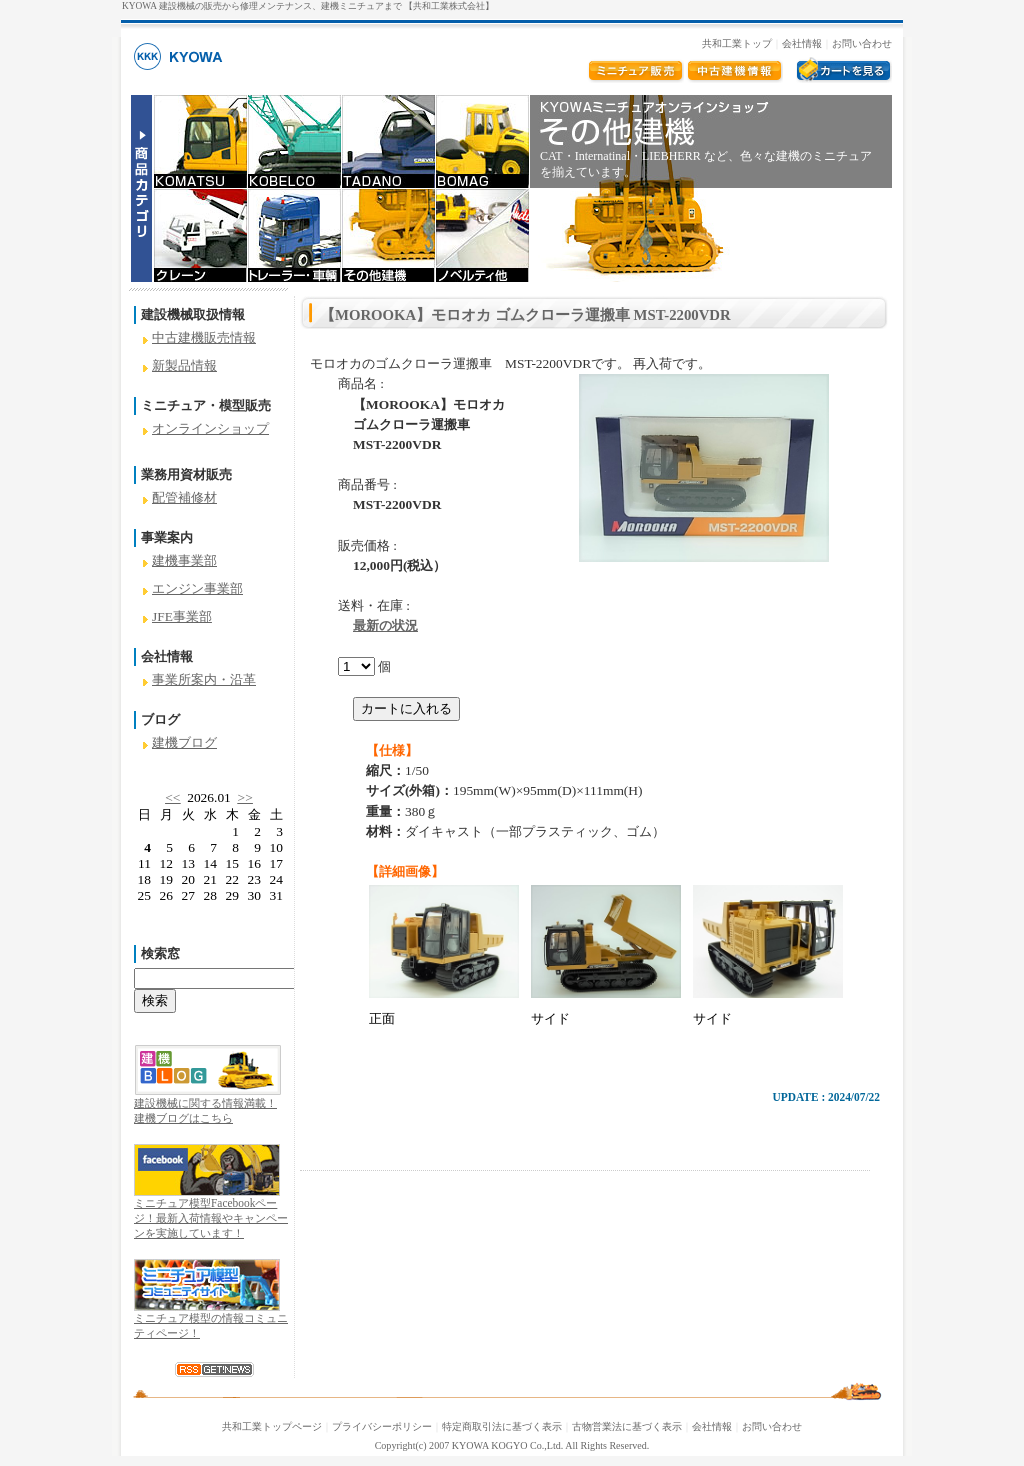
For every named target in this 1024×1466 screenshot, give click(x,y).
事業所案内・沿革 (204, 679)
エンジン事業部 (197, 588)
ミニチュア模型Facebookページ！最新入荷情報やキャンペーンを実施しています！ (211, 1218)
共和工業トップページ (272, 1426)
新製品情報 (184, 365)
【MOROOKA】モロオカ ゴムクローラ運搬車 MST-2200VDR (525, 315)
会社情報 (802, 43)
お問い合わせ (862, 43)
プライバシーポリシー (382, 1426)
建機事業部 (184, 560)
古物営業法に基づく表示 (627, 1426)
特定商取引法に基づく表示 (502, 1426)
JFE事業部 (182, 616)
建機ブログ (184, 742)
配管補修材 (184, 497)
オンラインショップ (210, 428)
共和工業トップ (737, 43)
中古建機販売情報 (204, 337)
